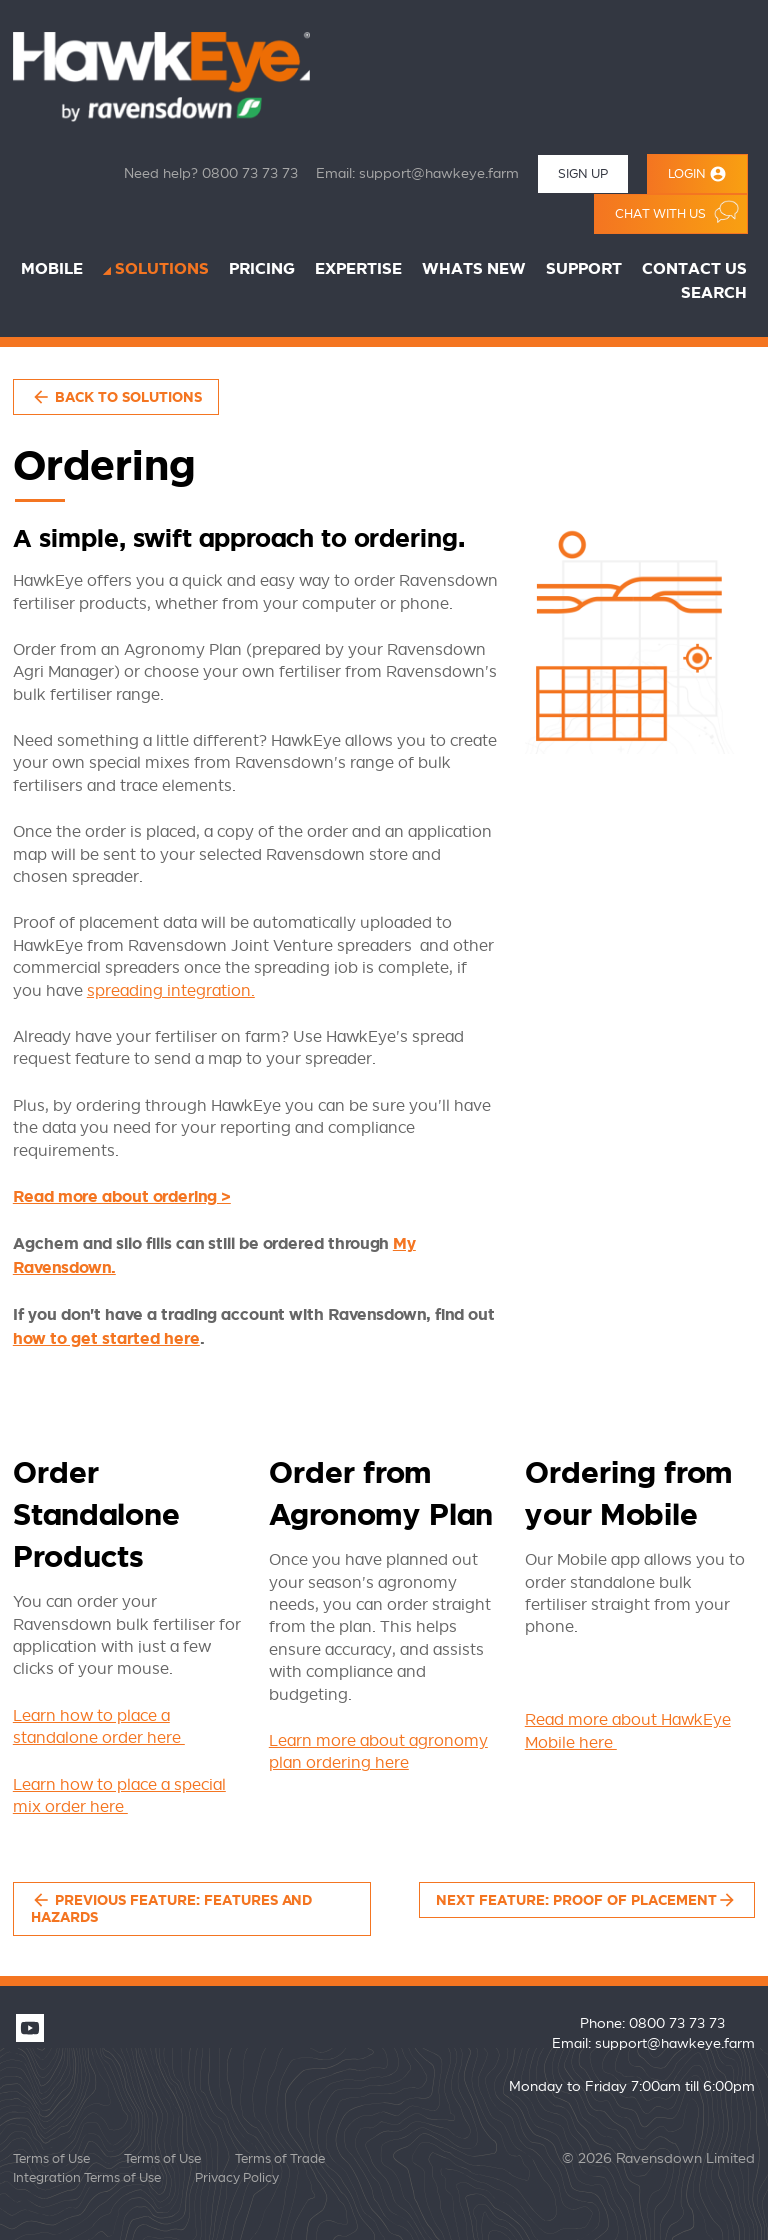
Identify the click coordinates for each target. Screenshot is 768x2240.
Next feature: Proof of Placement (586, 1900)
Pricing (262, 269)
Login (697, 174)
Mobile (52, 269)
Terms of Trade (280, 2159)
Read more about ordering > (122, 1197)
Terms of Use (51, 2159)
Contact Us (694, 269)
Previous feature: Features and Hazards (171, 1908)
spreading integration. (171, 991)
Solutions (162, 269)
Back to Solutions (116, 397)
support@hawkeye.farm (439, 173)
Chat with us (677, 211)
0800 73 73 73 (250, 173)
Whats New (474, 269)
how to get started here (106, 1339)
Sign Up (583, 174)
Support (584, 269)
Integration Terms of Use (87, 2178)
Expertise (358, 269)
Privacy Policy (237, 2178)
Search (714, 293)
